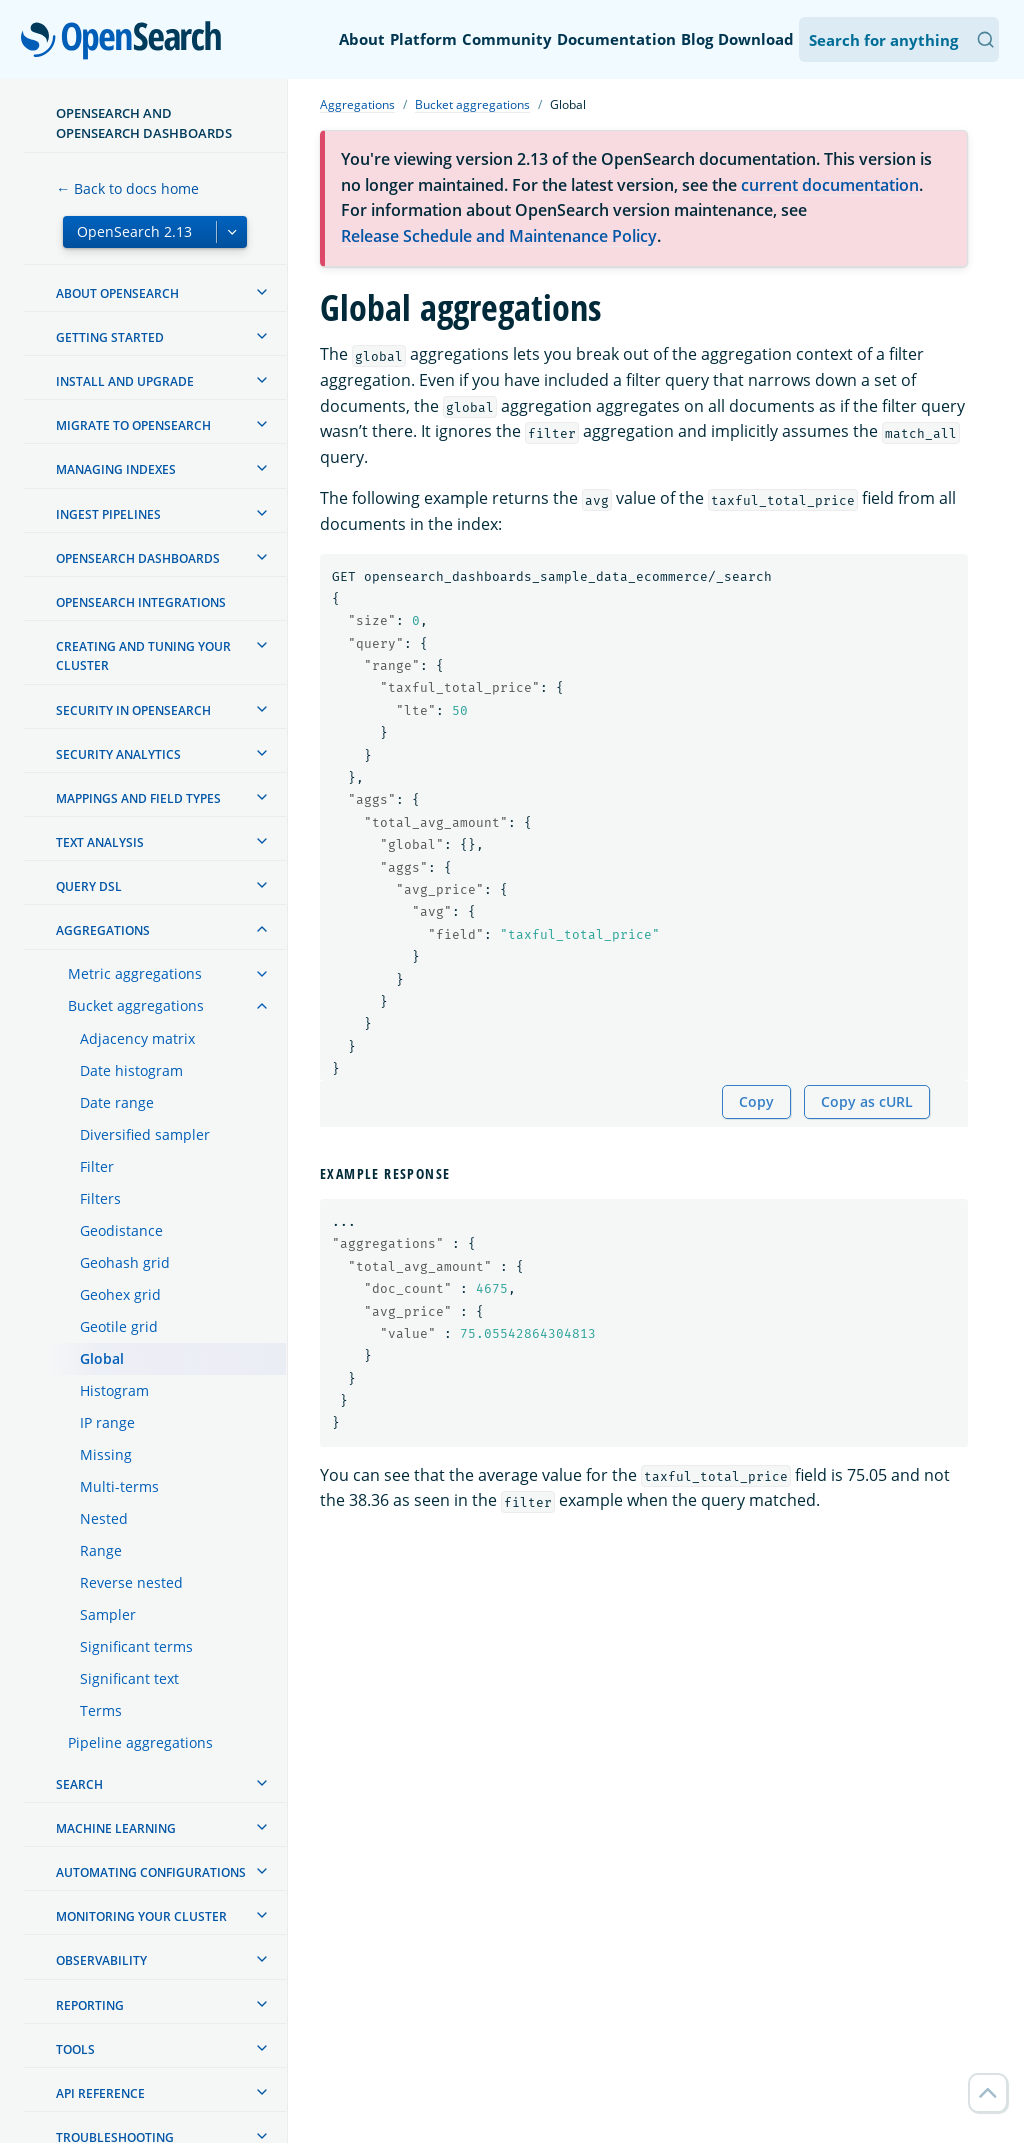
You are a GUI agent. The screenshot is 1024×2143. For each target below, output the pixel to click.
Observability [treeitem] (101, 1960)
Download (756, 39)
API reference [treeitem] (100, 2093)
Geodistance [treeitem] (121, 1230)
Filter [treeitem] (97, 1166)
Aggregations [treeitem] (103, 930)
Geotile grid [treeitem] (119, 1326)
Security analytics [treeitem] (118, 754)
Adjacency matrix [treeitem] (137, 1038)
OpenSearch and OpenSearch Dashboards (144, 123)
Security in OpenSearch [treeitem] (133, 710)
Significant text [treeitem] (129, 1678)
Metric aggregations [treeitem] (135, 973)
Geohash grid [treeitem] (125, 1262)
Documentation (616, 39)
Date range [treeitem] (117, 1102)
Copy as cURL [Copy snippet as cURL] (867, 1101)
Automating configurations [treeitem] (151, 1872)
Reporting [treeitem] (90, 2005)
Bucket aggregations (472, 104)
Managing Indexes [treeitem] (116, 469)
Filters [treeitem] (100, 1198)
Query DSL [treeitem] (89, 886)
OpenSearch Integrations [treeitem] (141, 602)
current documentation (830, 185)
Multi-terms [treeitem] (119, 1486)
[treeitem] (262, 292)
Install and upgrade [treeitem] (125, 381)
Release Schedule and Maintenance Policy (499, 236)
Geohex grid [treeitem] (120, 1294)
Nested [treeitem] (104, 1518)
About (362, 39)
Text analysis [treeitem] (100, 842)
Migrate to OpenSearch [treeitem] (133, 425)
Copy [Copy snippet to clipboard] (756, 1101)
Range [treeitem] (101, 1550)
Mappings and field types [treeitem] (138, 798)
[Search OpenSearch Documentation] (899, 39)
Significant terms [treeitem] (136, 1646)
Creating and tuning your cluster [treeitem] (143, 656)
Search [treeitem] (79, 1784)
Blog (697, 39)
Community (507, 39)
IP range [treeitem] (107, 1422)
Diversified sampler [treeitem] (145, 1134)
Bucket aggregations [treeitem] (136, 1005)
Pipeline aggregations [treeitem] (140, 1742)
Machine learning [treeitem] (116, 1828)
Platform (423, 39)
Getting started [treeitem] (110, 337)
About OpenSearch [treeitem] (117, 293)
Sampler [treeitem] (108, 1614)
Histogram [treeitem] (114, 1390)
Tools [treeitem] (75, 2049)
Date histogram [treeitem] (131, 1070)
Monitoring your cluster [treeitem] (141, 1916)
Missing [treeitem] (106, 1454)
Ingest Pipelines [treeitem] (108, 514)
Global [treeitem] (102, 1358)
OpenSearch (126, 42)
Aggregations (357, 104)
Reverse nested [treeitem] (131, 1582)
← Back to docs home (127, 188)
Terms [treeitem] (101, 1710)
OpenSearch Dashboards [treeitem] (138, 558)
